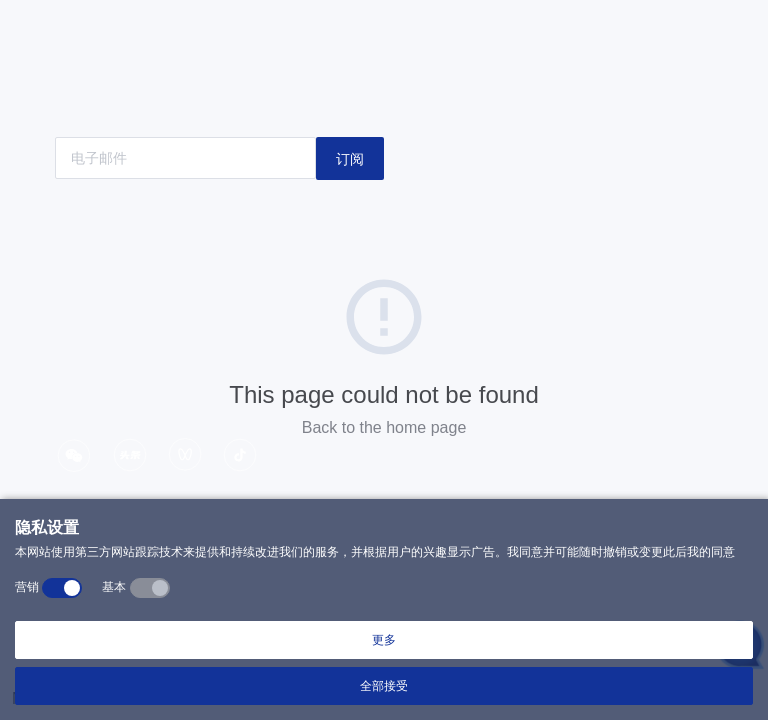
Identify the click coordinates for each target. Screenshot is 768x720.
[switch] (62, 588)
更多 (384, 640)
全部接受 (384, 686)
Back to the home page (384, 427)
